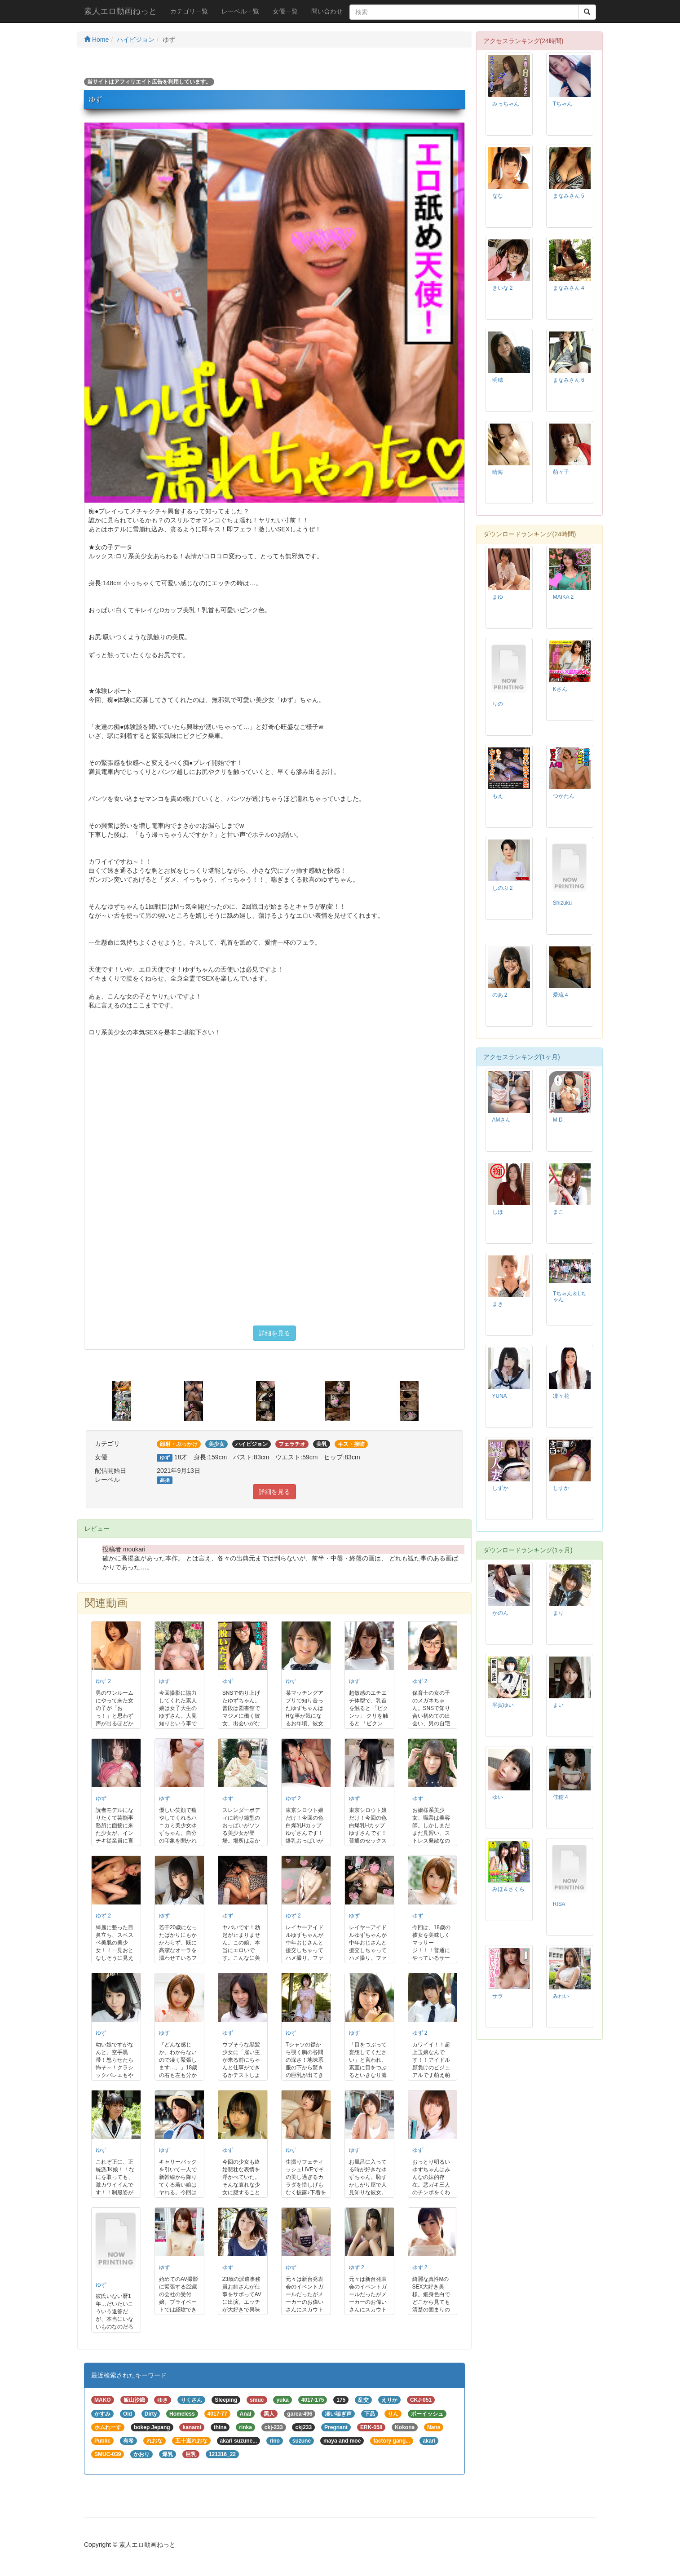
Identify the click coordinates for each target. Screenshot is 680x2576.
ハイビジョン (136, 39)
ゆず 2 (103, 1681)
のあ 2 (500, 995)
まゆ (497, 597)
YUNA (499, 1396)
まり (558, 1613)
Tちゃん (562, 104)
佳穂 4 (560, 1797)
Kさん (560, 689)
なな (497, 196)
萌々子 (561, 472)
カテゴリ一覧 (189, 11)
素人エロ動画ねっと (120, 11)
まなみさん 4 (568, 288)
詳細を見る (274, 1333)
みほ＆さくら (508, 1889)
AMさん (501, 1120)
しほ (497, 1212)
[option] (131, 1401)
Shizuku (562, 903)
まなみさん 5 (568, 196)
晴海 (497, 472)
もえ (497, 796)
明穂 (497, 380)
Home (96, 39)
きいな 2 (502, 288)
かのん (500, 1613)
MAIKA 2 (563, 597)
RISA (559, 1904)
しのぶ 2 (502, 888)
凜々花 (561, 1396)
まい (558, 1705)
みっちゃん (505, 104)
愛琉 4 (560, 995)
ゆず (164, 1681)
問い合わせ (327, 11)
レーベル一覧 (240, 11)
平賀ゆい (503, 1705)
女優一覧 (285, 11)
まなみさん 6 (568, 380)
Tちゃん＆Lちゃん (569, 1296)
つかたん (563, 796)
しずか (500, 1488)
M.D (558, 1120)
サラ (497, 1996)
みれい (561, 1996)
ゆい (497, 1797)
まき (497, 1304)
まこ (558, 1212)
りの (497, 704)
